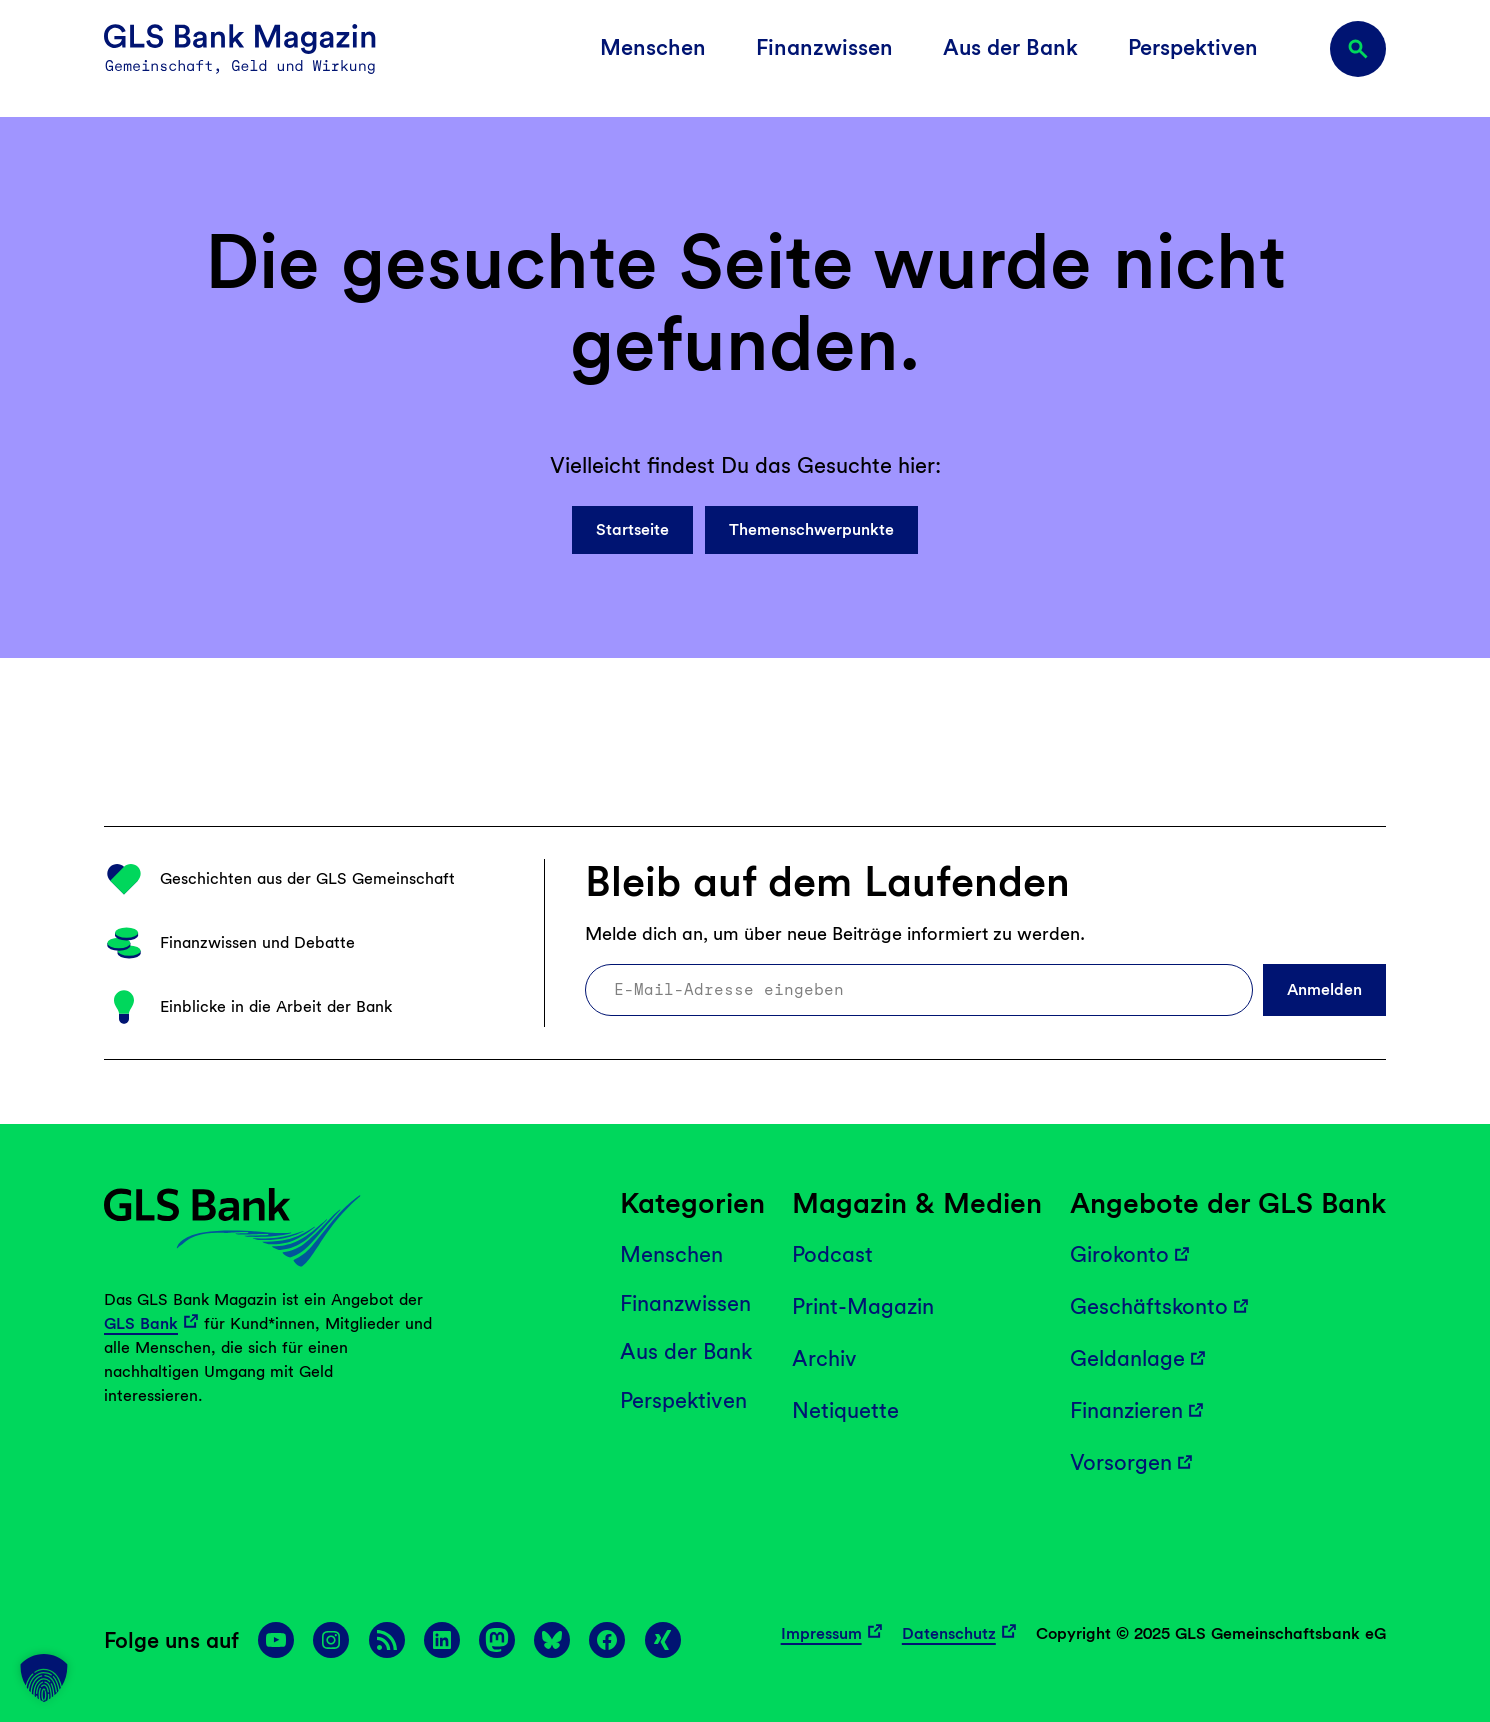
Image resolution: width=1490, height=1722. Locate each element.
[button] (44, 1678)
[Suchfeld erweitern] (1358, 49)
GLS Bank (141, 1323)
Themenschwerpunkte (811, 529)
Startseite (632, 529)
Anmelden (1324, 989)
